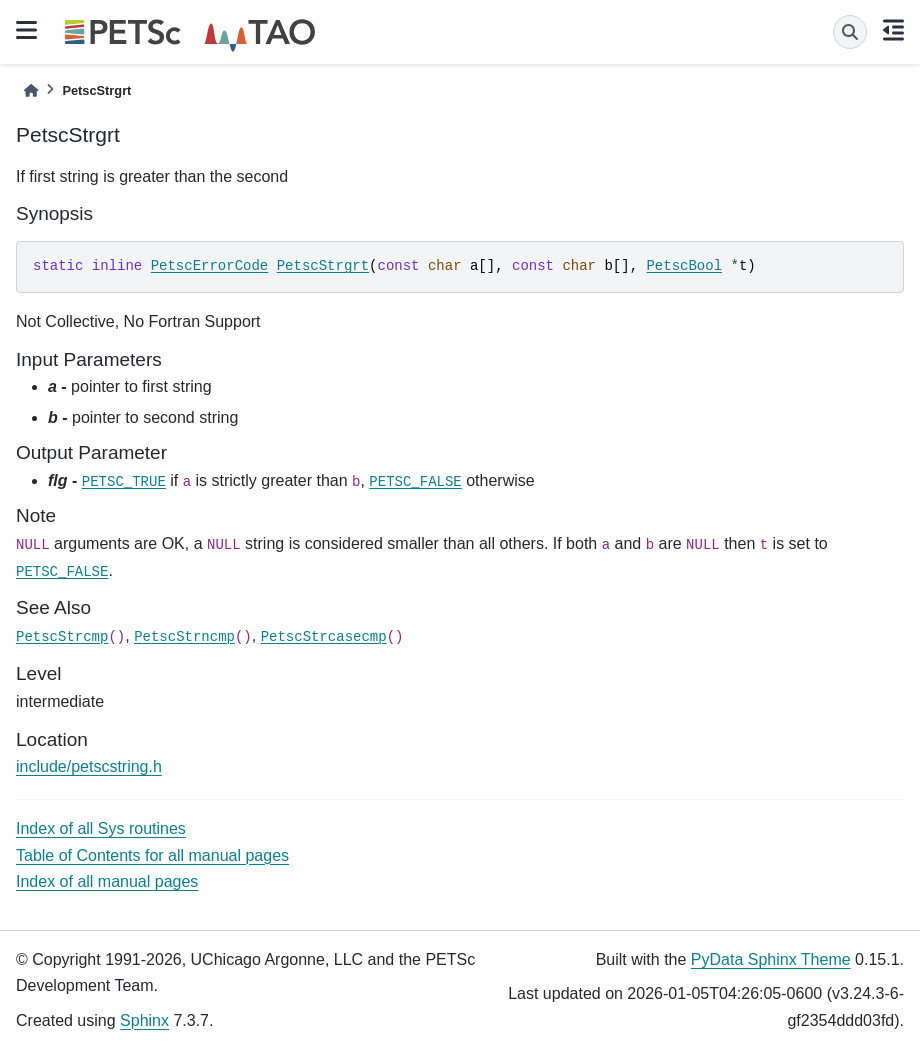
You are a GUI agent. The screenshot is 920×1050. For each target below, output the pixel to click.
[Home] (31, 90)
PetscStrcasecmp (324, 637)
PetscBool (684, 266)
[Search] (850, 32)
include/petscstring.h (89, 766)
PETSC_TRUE (124, 482)
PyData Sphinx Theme (771, 959)
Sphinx (144, 1020)
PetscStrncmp (184, 637)
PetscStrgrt (323, 266)
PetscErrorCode (210, 266)
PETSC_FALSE (415, 482)
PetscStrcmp (62, 637)
